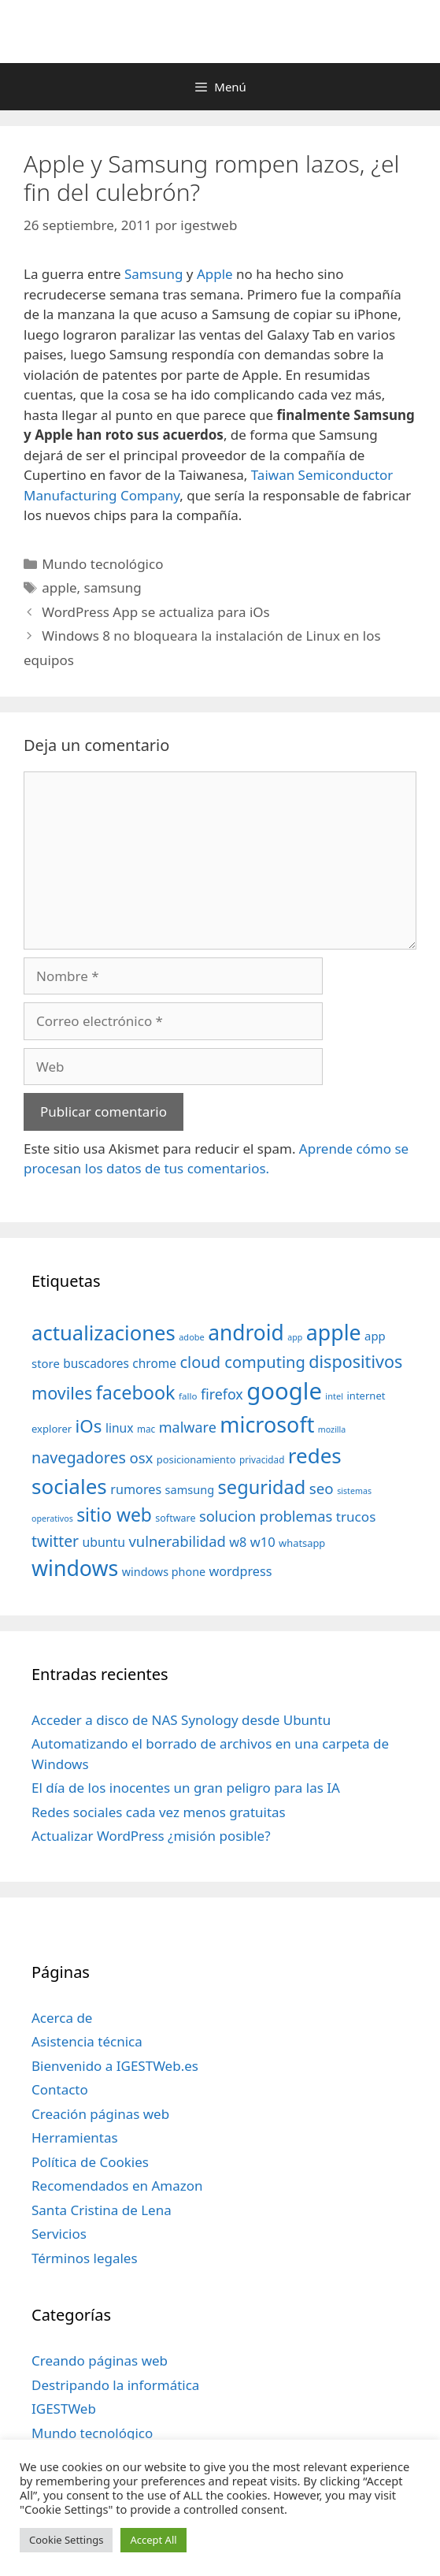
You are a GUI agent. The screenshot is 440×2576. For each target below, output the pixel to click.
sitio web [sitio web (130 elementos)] (114, 1515)
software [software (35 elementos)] (175, 1518)
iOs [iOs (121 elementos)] (89, 1426)
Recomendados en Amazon (116, 2185)
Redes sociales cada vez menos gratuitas (158, 1812)
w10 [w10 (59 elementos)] (262, 1542)
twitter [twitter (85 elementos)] (55, 1541)
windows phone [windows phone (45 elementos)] (163, 1571)
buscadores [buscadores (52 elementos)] (96, 1363)
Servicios (59, 2234)
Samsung (153, 274)
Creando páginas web (99, 2360)
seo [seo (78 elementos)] (321, 1488)
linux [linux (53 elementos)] (119, 1428)
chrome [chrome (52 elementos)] (154, 1363)
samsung (113, 587)
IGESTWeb (63, 2408)
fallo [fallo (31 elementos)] (188, 1396)
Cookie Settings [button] (66, 2540)
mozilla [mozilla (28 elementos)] (332, 1429)
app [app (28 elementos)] (294, 1337)
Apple (215, 274)
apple (59, 587)
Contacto (59, 2089)
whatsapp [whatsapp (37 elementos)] (302, 1543)
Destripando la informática (115, 2385)
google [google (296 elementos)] (284, 1391)
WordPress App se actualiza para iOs (156, 612)
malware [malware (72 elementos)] (187, 1427)
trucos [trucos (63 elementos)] (356, 1516)
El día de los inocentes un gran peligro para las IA (185, 1788)
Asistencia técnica (86, 2041)
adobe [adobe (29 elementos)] (192, 1337)
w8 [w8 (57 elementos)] (237, 1542)
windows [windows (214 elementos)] (74, 1567)
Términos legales (84, 2258)
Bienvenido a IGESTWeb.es (114, 2066)
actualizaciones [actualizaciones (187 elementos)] (103, 1333)
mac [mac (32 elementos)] (146, 1428)
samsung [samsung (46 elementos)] (190, 1489)
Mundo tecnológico (102, 564)
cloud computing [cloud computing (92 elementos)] (242, 1362)
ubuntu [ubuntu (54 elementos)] (103, 1542)
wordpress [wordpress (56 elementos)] (240, 1571)
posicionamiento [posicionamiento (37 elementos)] (196, 1459)
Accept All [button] (153, 2540)
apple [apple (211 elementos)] (333, 1332)
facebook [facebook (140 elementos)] (136, 1392)
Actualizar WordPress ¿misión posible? (151, 1836)
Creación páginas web (100, 2114)
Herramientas (74, 2137)
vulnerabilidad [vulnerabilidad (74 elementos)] (176, 1541)
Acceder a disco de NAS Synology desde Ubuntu (181, 1720)
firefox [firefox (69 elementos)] (222, 1394)
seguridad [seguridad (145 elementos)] (262, 1487)
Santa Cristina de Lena (101, 2210)
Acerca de (61, 2018)
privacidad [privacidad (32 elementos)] (261, 1459)
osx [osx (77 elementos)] (141, 1457)
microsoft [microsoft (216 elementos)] (267, 1424)
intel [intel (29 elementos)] (334, 1396)
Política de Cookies (90, 2162)
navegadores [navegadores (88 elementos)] (78, 1457)
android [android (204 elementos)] (246, 1332)
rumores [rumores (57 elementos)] (135, 1489)
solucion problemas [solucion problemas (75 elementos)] (265, 1516)
